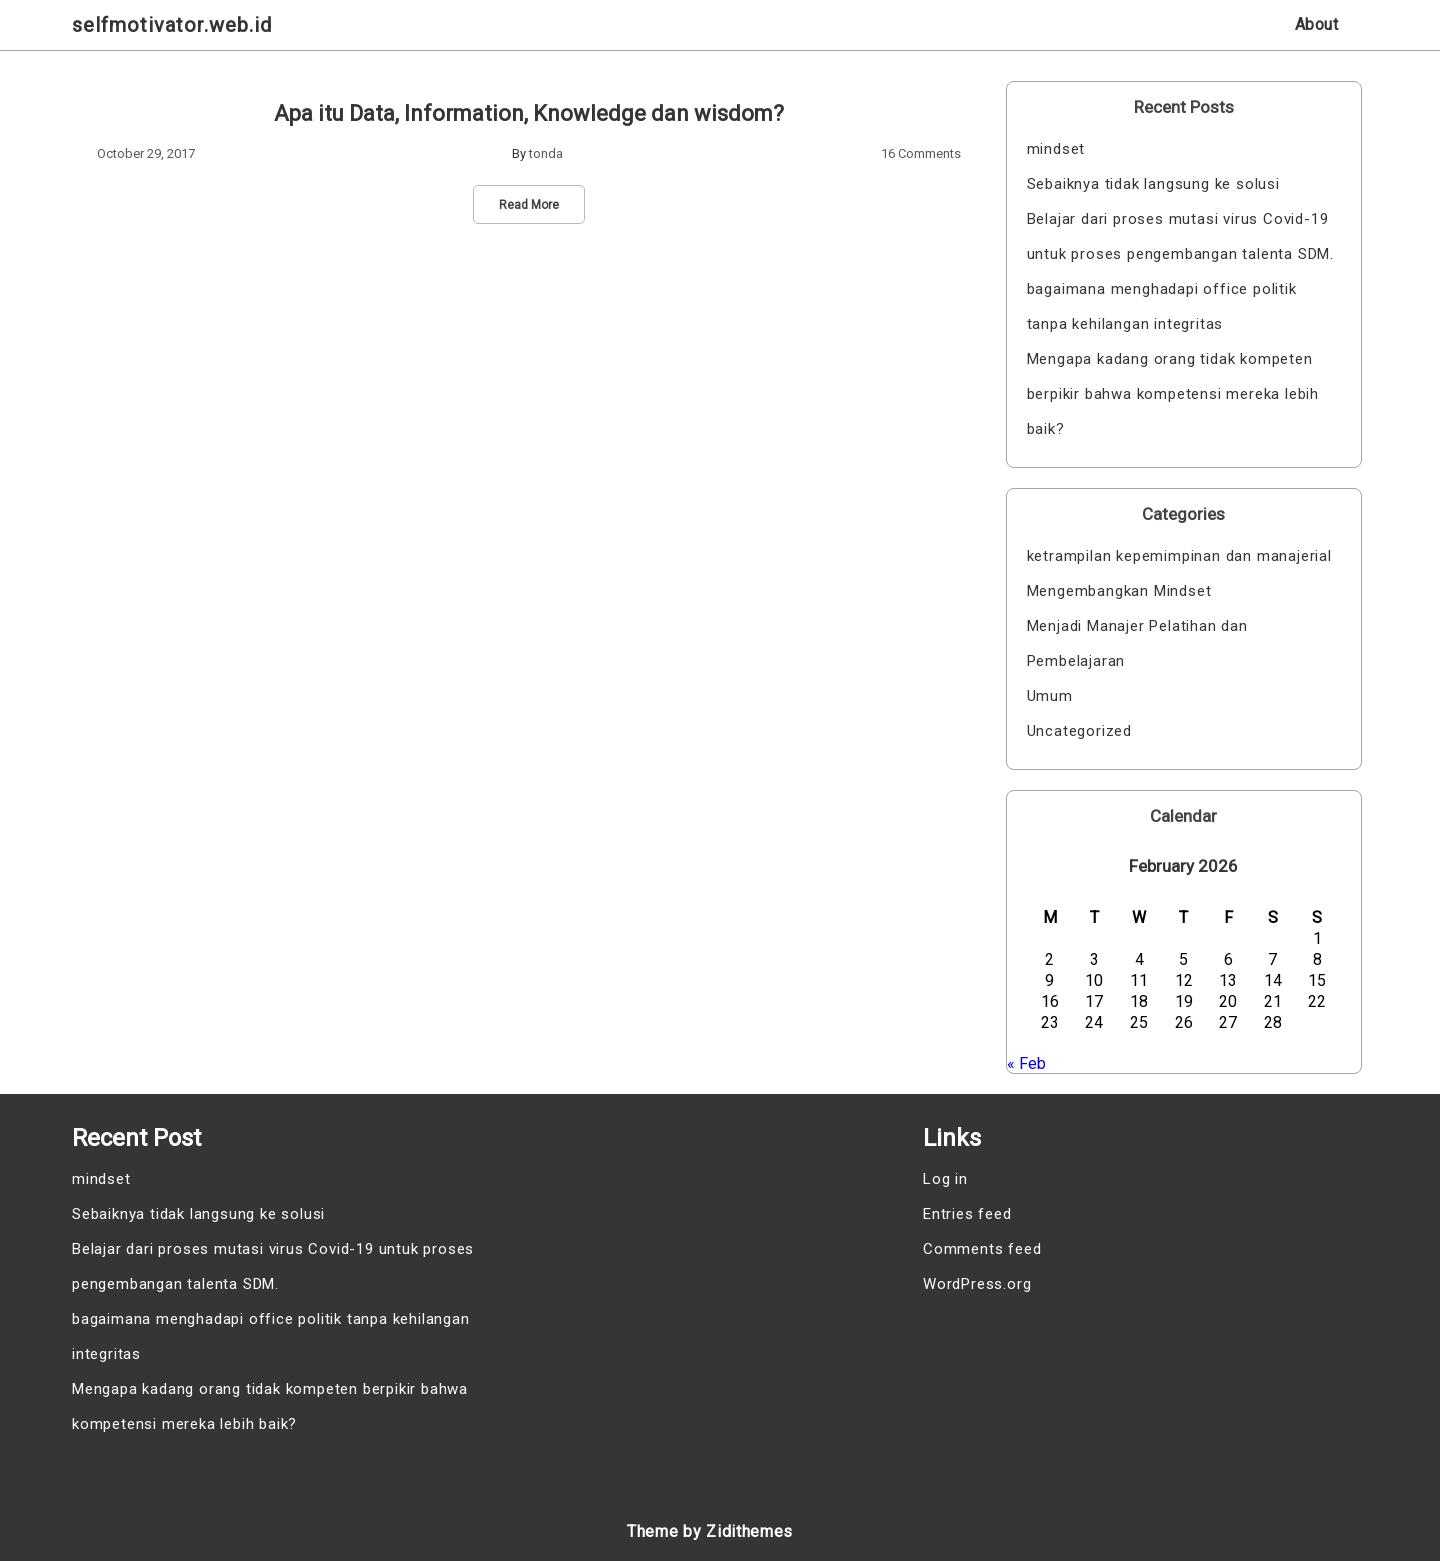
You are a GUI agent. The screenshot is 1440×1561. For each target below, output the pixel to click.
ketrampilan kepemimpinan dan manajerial (1179, 556)
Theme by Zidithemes (710, 1531)
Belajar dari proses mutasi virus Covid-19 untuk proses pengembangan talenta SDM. (1180, 236)
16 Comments (921, 153)
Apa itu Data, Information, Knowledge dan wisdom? (529, 113)
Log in (945, 1179)
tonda (546, 153)
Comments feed (982, 1249)
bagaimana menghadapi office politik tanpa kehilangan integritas (1162, 306)
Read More (529, 205)
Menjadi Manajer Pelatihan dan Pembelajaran (1137, 643)
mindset (1056, 149)
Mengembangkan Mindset (1119, 591)
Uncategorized (1079, 731)
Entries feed (967, 1214)
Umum (1050, 696)
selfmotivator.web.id (172, 25)
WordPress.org (977, 1284)
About (1317, 24)
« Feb (1026, 1063)
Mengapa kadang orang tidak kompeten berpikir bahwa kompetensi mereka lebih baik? (1173, 394)
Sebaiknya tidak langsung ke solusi (1153, 184)
